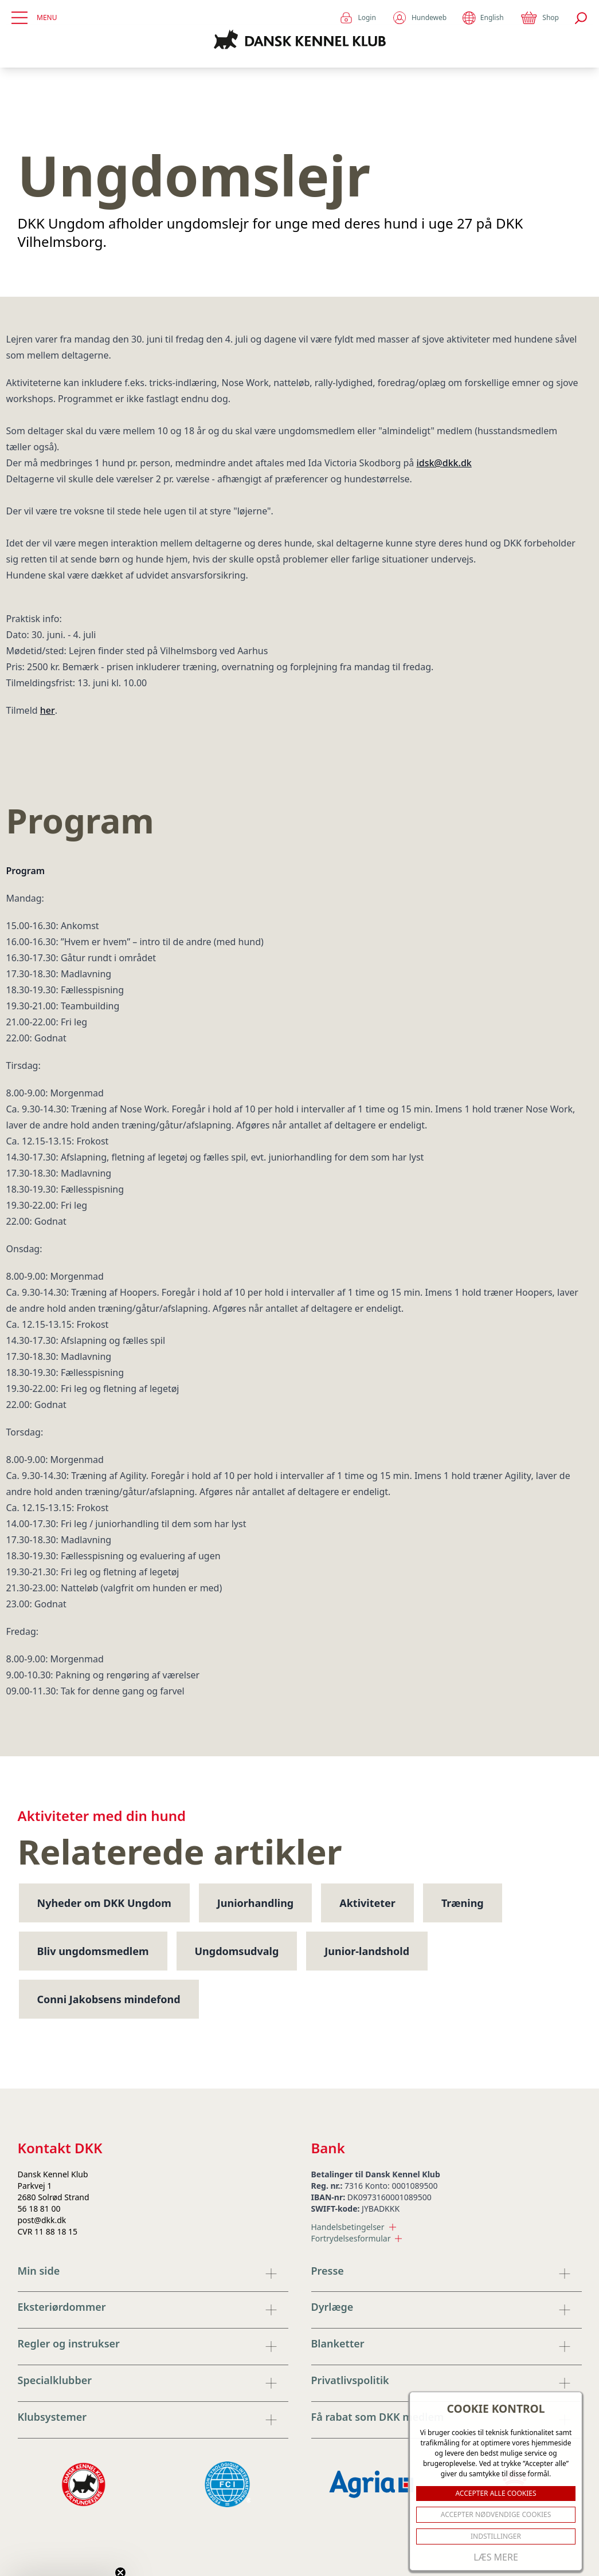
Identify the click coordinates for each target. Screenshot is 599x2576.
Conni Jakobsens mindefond (109, 1999)
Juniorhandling (255, 1903)
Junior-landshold (366, 1951)
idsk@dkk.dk (443, 463)
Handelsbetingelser (353, 2226)
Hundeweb (419, 17)
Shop (539, 17)
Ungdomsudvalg (237, 1951)
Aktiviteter (367, 1903)
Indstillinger (496, 2536)
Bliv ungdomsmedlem (93, 1951)
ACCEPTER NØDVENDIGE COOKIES (496, 2514)
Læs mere (495, 2557)
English (483, 18)
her (47, 710)
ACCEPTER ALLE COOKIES (495, 2493)
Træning (462, 1903)
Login (357, 17)
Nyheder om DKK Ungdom (104, 1903)
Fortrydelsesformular (356, 2238)
